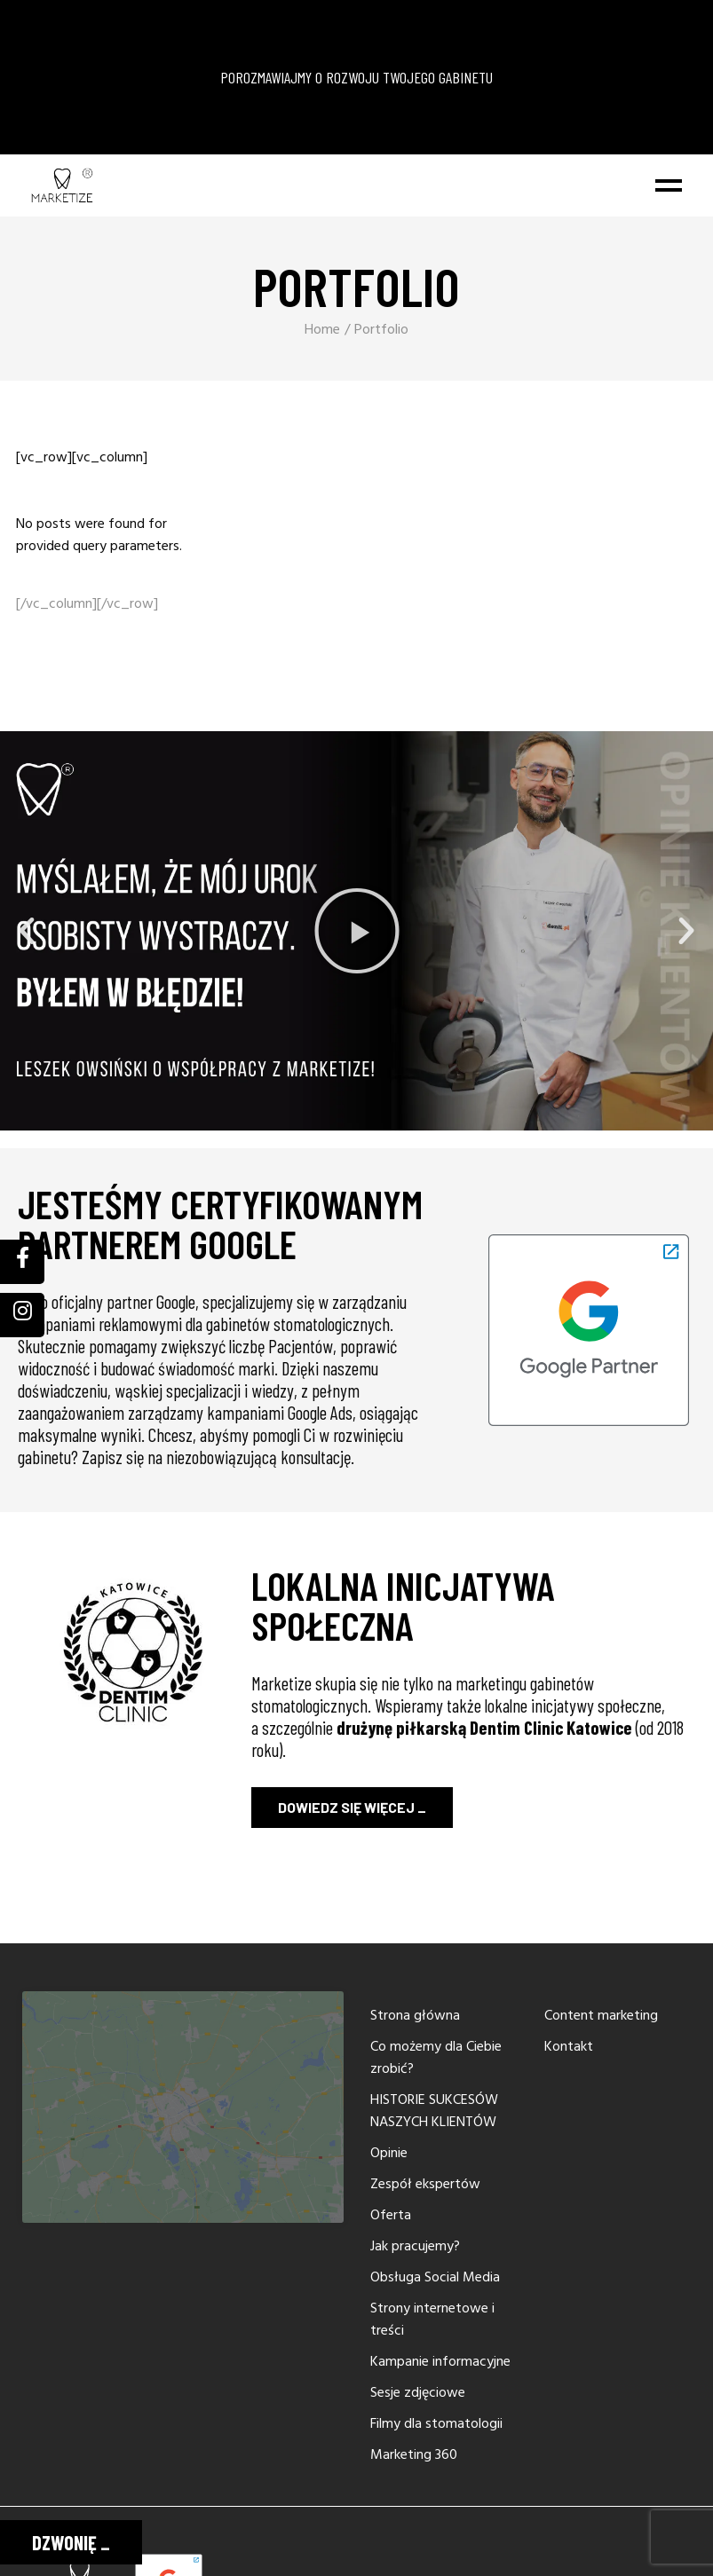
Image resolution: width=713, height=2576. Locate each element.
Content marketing (601, 2016)
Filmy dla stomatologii (436, 2424)
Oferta (390, 2215)
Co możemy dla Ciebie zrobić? (436, 2058)
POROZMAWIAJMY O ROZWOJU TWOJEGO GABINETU (356, 77)
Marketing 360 (413, 2455)
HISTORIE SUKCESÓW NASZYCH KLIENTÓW (434, 2111)
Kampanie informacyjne (440, 2362)
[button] (26, 931)
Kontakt (568, 2047)
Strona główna (415, 2016)
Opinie (389, 2153)
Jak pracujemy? (415, 2246)
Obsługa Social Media (435, 2277)
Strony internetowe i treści (432, 2320)
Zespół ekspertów (425, 2184)
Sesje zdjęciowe (417, 2393)
